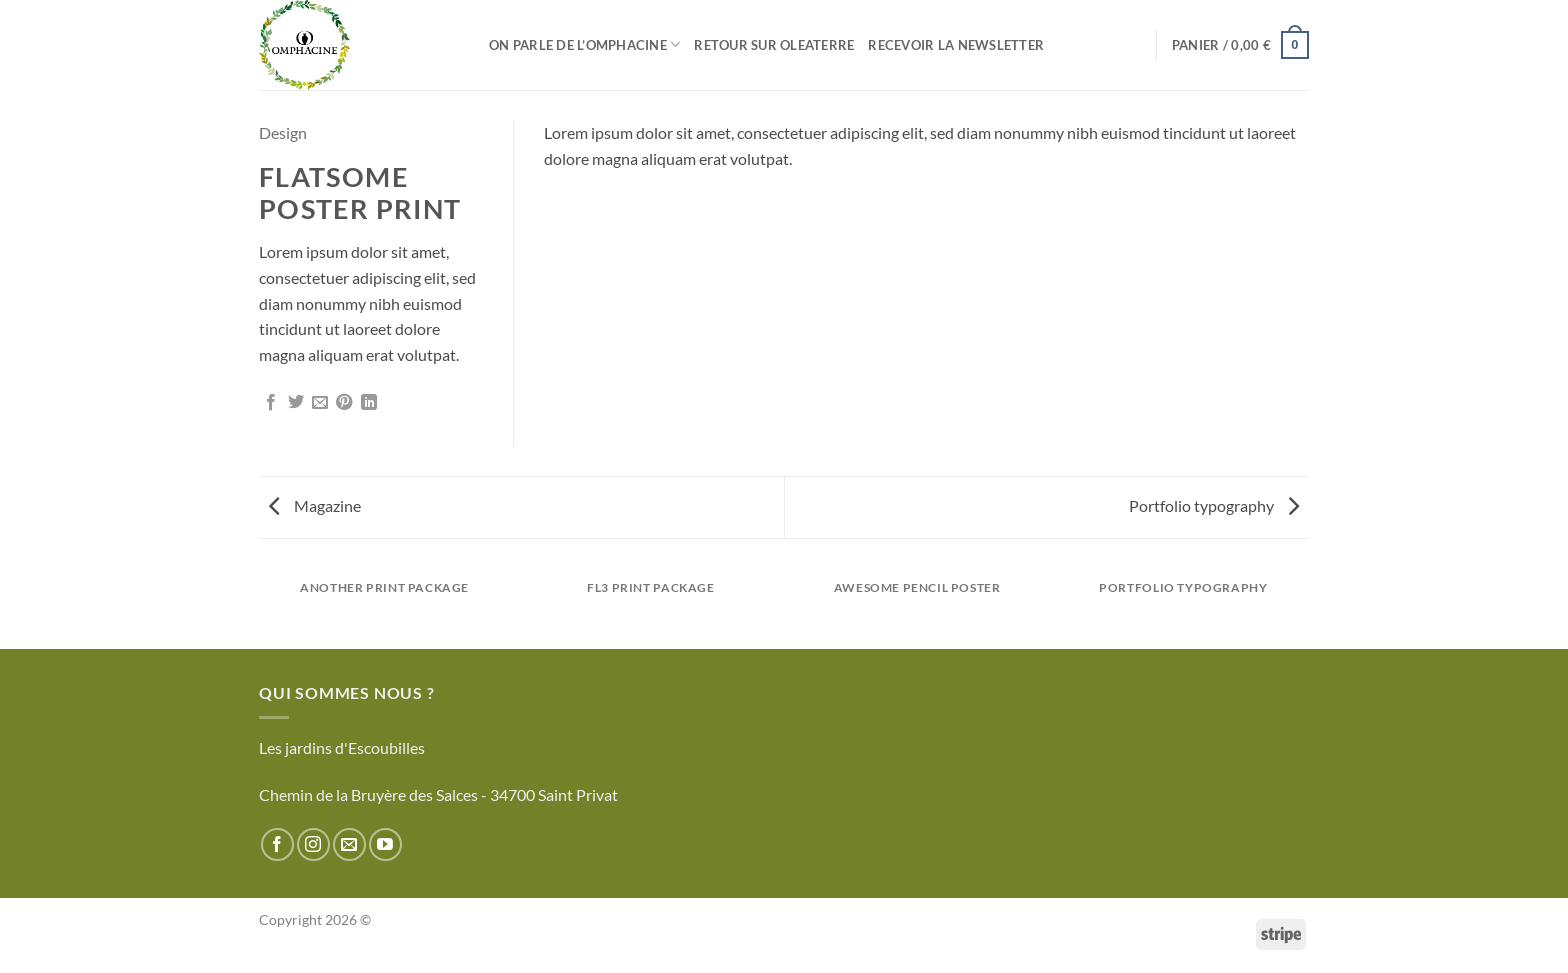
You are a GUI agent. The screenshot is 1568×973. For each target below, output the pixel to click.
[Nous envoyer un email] (349, 844)
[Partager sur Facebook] (271, 403)
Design (283, 132)
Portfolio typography (1214, 505)
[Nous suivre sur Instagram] (313, 844)
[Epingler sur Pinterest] (344, 403)
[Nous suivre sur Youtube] (385, 844)
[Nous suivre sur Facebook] (277, 844)
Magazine (315, 505)
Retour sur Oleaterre (774, 45)
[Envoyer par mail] (320, 403)
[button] (1240, 45)
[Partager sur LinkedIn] (369, 403)
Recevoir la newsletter (956, 45)
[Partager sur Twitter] (296, 403)
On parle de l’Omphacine (584, 44)
